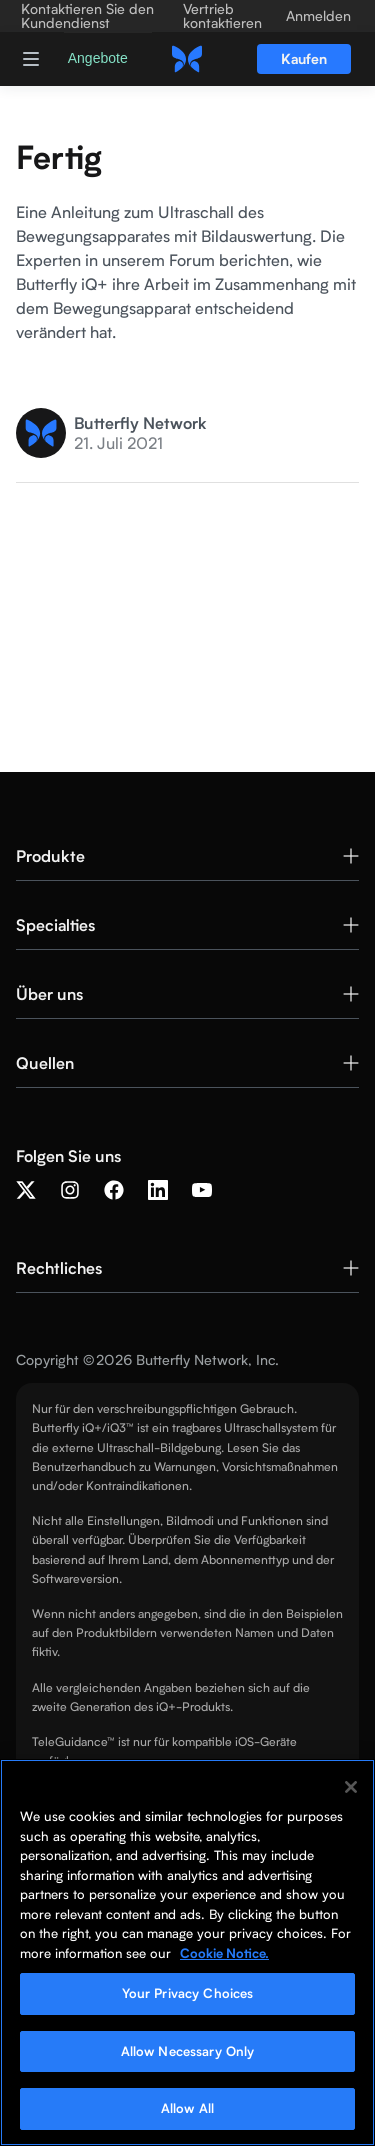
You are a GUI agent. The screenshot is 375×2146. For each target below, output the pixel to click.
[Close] (351, 1787)
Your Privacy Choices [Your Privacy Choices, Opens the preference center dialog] (188, 1993)
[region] (187, 1952)
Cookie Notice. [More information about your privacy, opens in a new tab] (224, 1953)
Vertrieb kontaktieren (222, 16)
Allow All (187, 2108)
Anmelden (318, 16)
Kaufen (304, 58)
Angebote (98, 58)
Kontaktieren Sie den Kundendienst (87, 16)
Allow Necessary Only (188, 2051)
